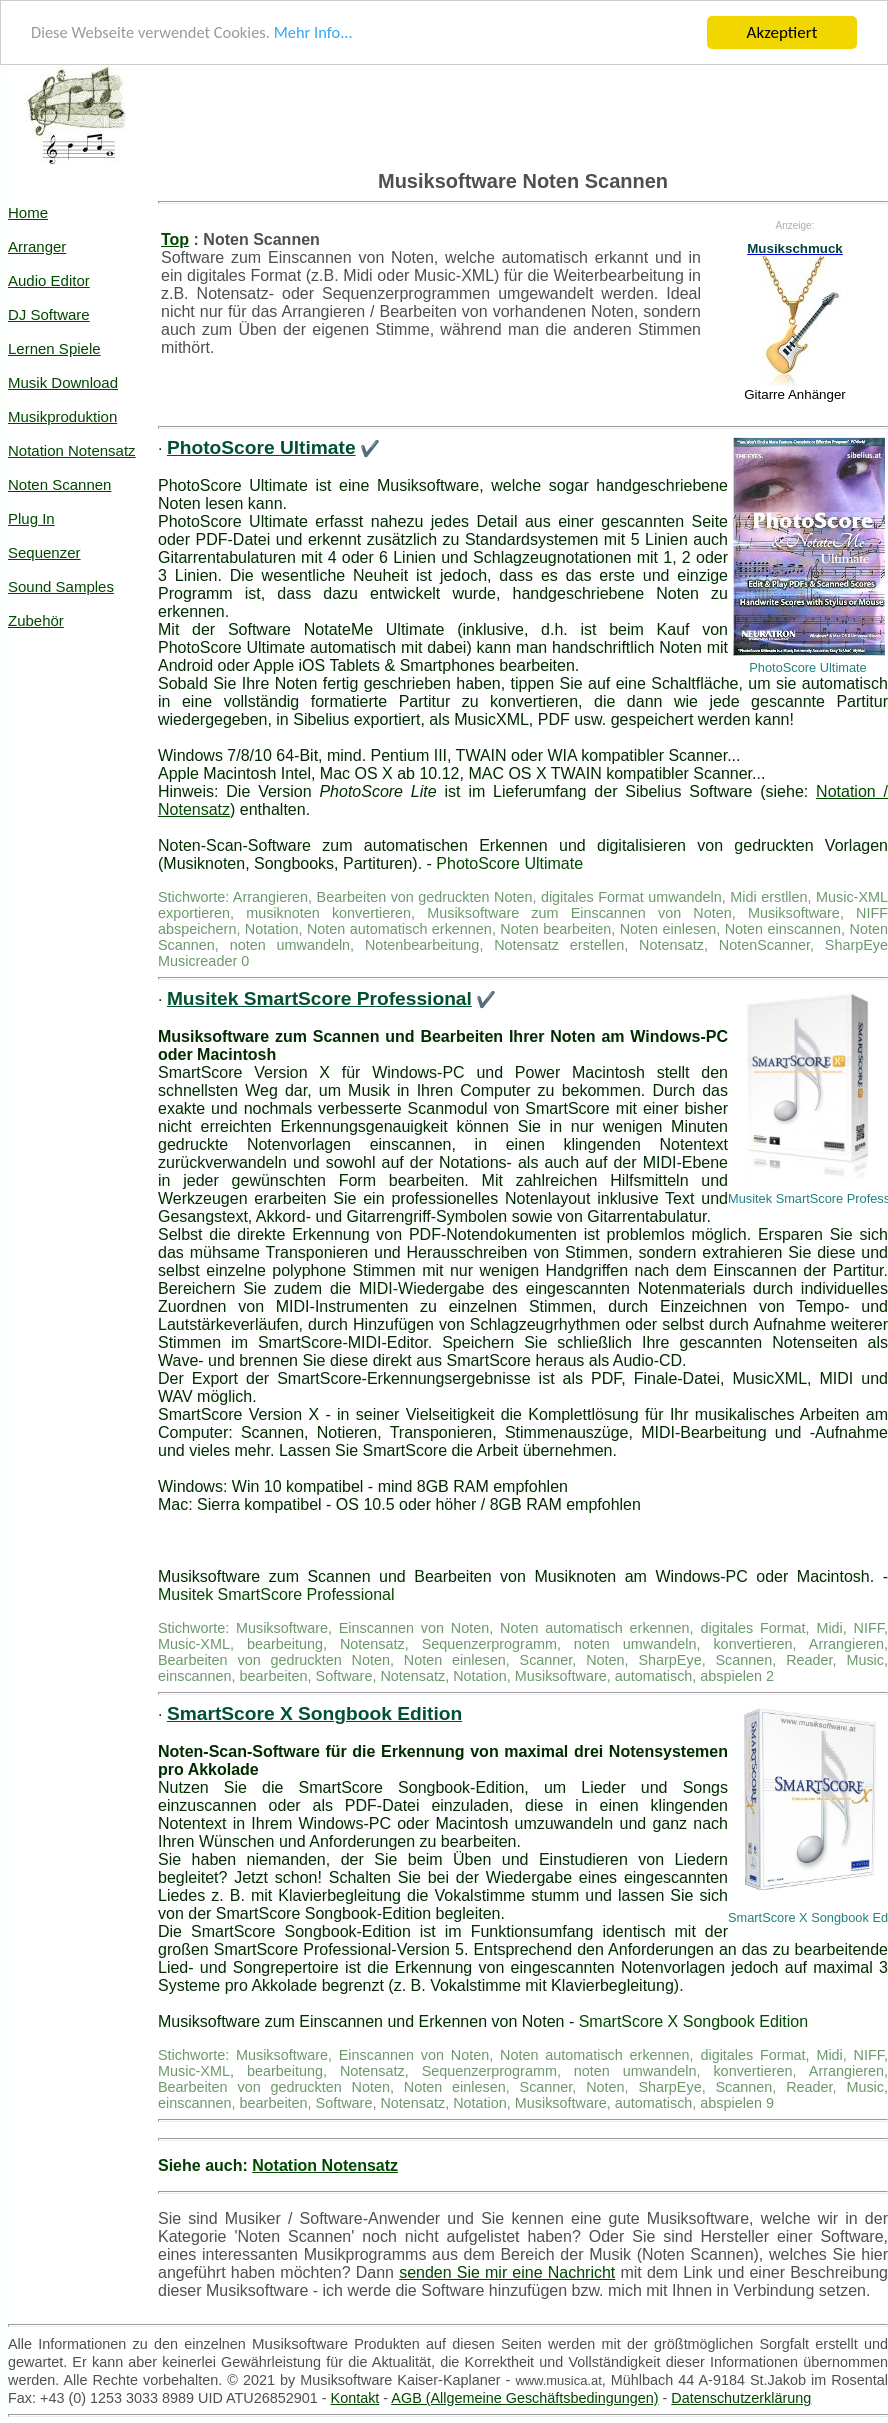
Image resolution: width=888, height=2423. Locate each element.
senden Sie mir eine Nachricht (507, 2272)
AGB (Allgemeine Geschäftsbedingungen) (524, 2398)
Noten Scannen (59, 484)
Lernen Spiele (54, 348)
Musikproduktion (62, 416)
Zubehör (36, 620)
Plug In (31, 518)
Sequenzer (44, 552)
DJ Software (49, 314)
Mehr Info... (321, 33)
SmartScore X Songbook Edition (314, 1713)
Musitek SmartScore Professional (319, 998)
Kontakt (355, 2398)
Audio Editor (49, 280)
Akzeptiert (782, 32)
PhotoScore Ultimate (261, 447)
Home (28, 212)
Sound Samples (61, 586)
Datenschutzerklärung (741, 2398)
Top (175, 239)
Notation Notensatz (72, 450)
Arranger (37, 246)
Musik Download (63, 382)
